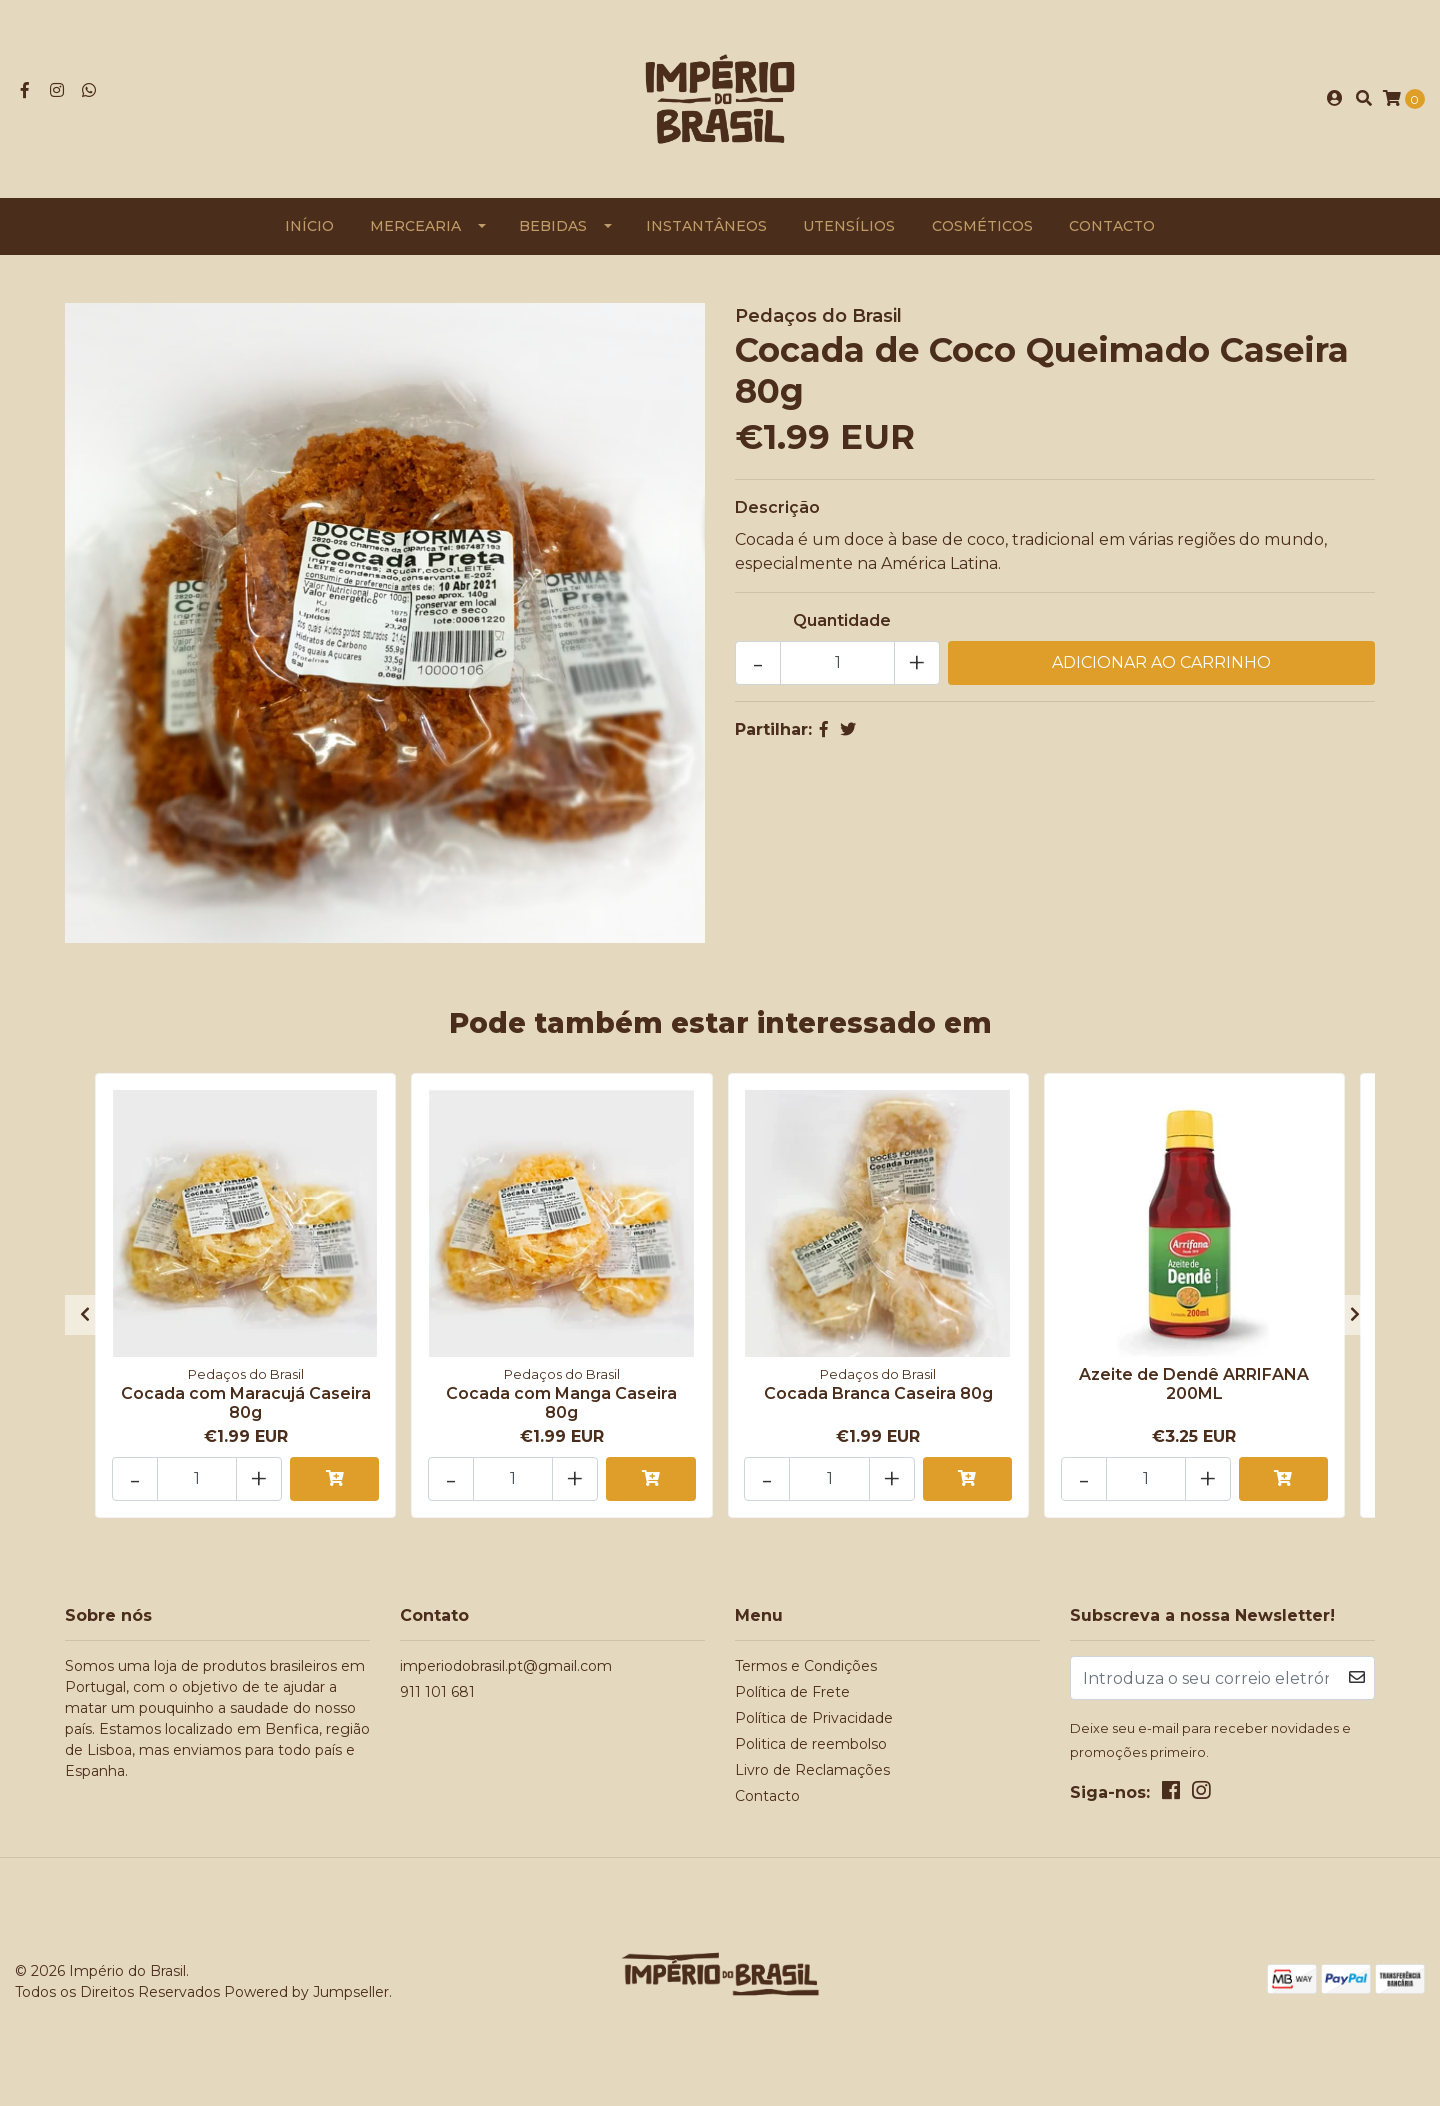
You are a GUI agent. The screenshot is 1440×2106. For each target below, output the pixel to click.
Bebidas (553, 226)
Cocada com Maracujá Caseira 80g (246, 1403)
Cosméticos (982, 226)
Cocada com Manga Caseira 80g (561, 1403)
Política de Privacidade (814, 1718)
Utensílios (849, 226)
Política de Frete (792, 1692)
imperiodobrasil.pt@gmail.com (506, 1666)
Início (309, 226)
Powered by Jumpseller (306, 1992)
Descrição (777, 507)
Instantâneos (706, 226)
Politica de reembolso (811, 1744)
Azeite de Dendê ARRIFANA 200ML (1194, 1384)
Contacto (1112, 226)
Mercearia (415, 226)
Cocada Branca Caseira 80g (878, 1393)
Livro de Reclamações (812, 1770)
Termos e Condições (806, 1666)
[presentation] (85, 1315)
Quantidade (842, 620)
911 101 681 (437, 1692)
